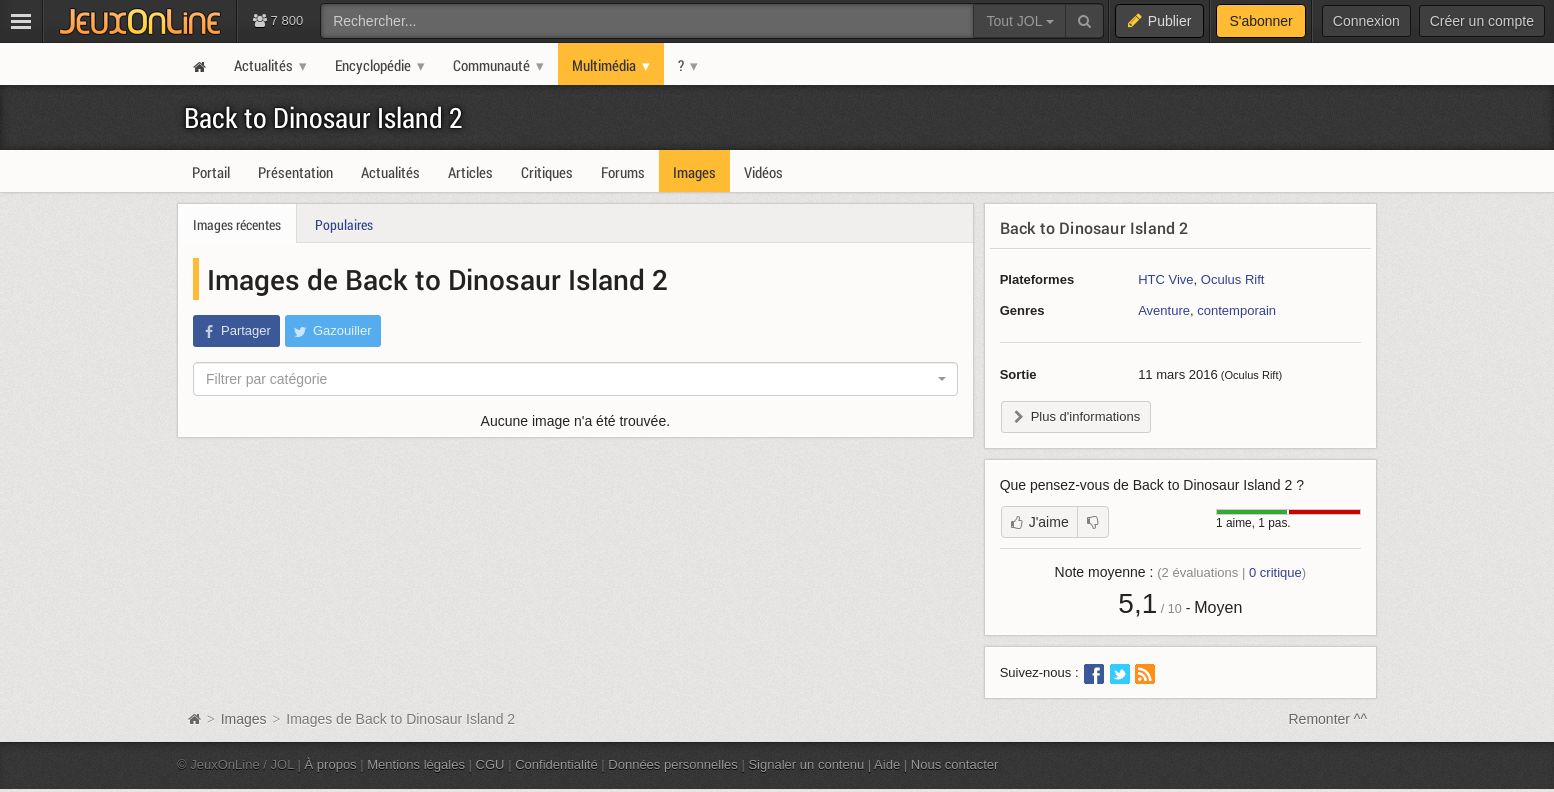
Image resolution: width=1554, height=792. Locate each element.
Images (246, 719)
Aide (887, 764)
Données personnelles (673, 764)
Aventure (1164, 310)
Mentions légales (416, 764)
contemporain (1236, 310)
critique (1275, 572)
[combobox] (575, 379)
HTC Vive (1165, 279)
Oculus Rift (1233, 279)
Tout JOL (1019, 21)
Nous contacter (955, 764)
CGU (490, 764)
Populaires (344, 224)
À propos (331, 764)
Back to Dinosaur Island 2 (323, 117)
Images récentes (237, 224)
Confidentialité (556, 764)
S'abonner (1260, 21)
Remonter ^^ (1328, 719)
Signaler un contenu (806, 764)
